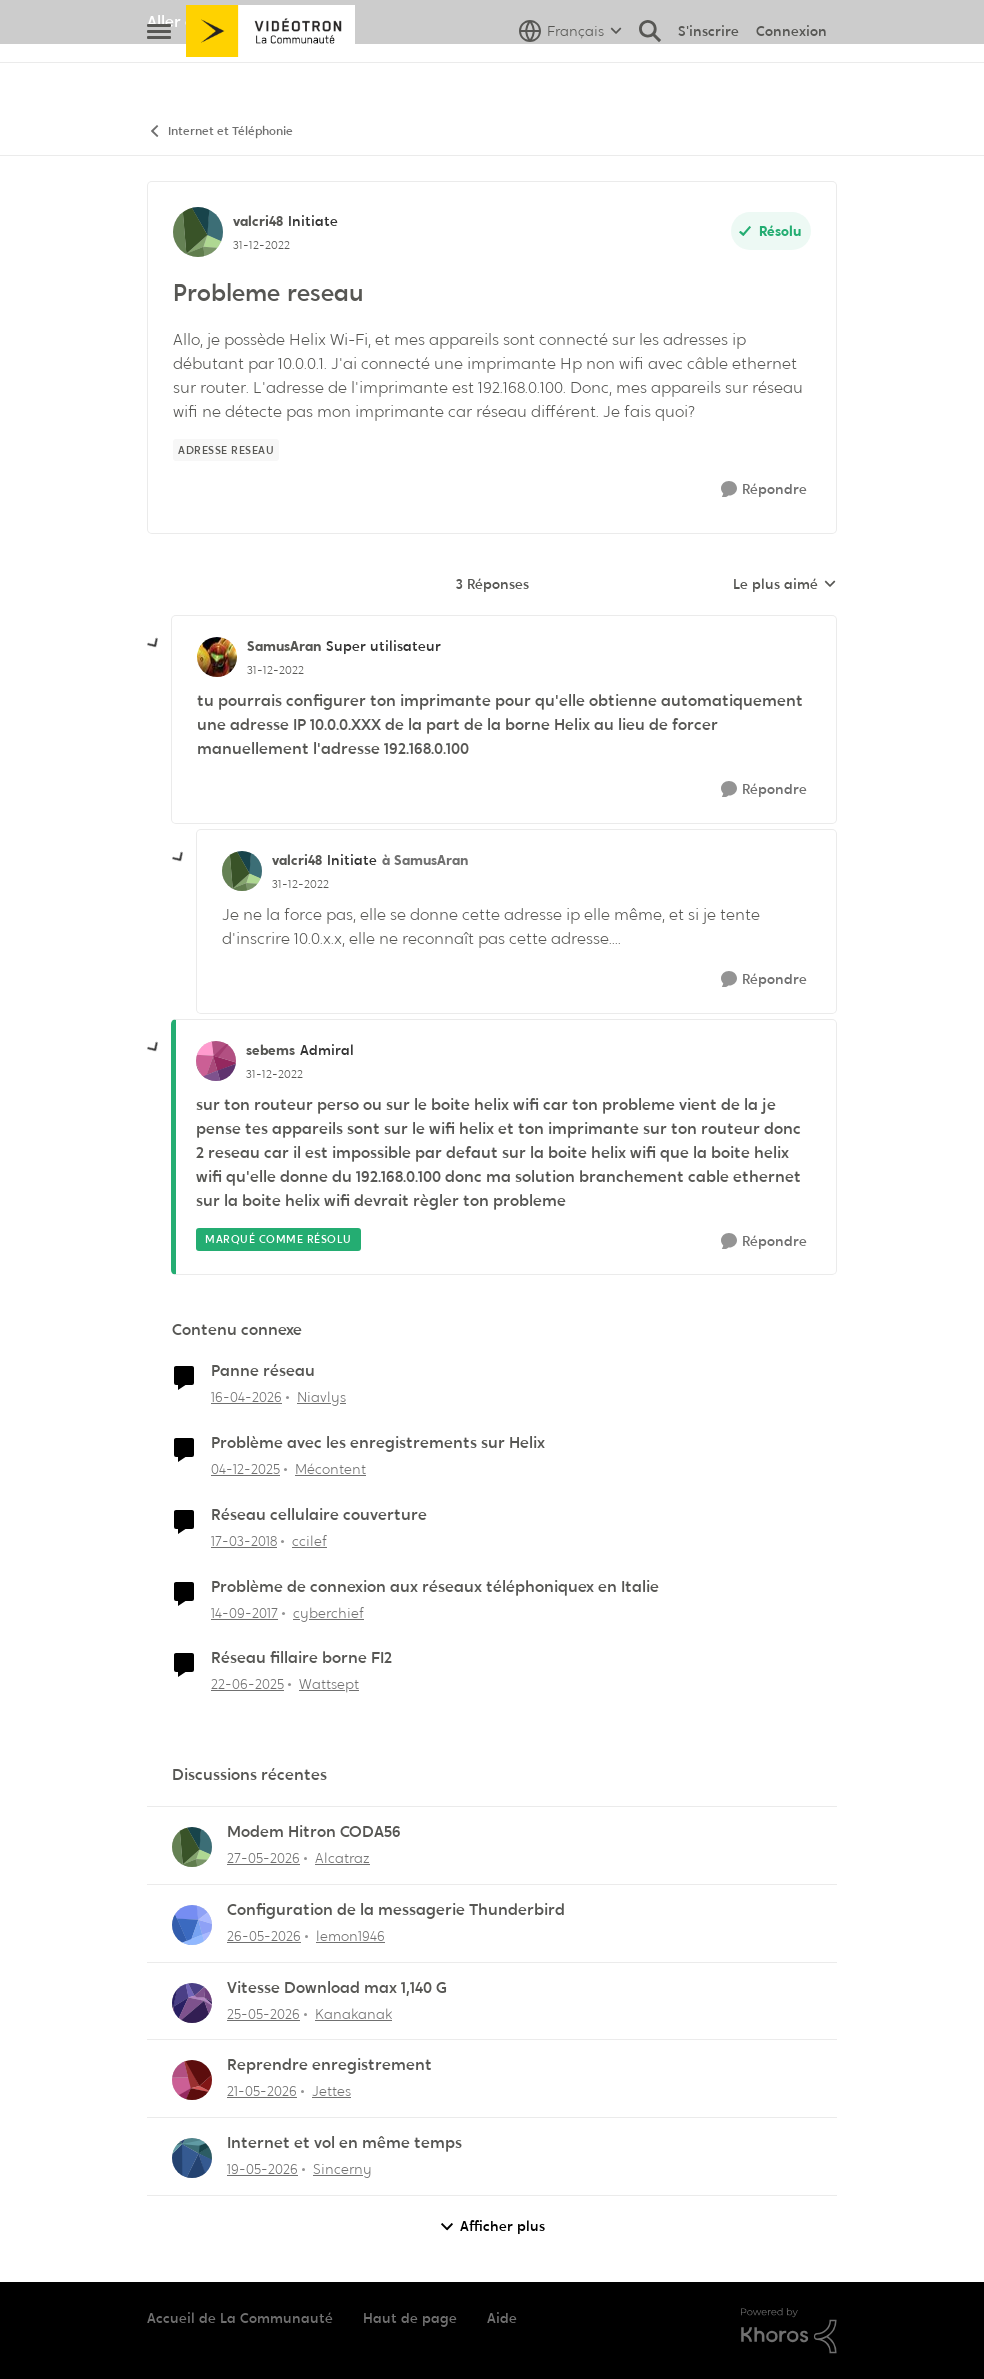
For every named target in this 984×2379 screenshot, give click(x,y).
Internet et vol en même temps (344, 2143)
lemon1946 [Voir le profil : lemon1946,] (350, 1936)
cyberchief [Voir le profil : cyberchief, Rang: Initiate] (328, 1612)
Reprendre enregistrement (329, 2065)
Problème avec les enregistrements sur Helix (378, 1443)
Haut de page (410, 2318)
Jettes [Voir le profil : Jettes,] (331, 2091)
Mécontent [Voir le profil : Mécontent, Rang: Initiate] (330, 1469)
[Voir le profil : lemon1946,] (192, 1925)
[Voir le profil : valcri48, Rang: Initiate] (198, 232)
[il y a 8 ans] (244, 1541)
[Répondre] (764, 489)
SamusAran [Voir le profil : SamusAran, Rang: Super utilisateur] (284, 646)
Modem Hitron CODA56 (314, 1832)
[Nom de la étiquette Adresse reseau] (226, 450)
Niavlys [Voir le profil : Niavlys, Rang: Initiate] (321, 1397)
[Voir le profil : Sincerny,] (192, 2158)
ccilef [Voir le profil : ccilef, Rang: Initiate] (309, 1541)
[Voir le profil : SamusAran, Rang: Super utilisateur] (217, 657)
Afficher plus (492, 2226)
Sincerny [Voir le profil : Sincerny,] (342, 2169)
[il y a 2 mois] (263, 1858)
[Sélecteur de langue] (570, 75)
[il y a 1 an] (247, 1684)
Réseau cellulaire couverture (319, 1515)
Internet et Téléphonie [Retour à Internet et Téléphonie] (220, 131)
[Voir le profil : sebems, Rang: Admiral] (216, 1061)
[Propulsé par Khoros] (789, 2331)
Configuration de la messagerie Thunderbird (396, 1910)
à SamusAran (425, 860)
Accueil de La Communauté (240, 2318)
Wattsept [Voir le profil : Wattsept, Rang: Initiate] (329, 1684)
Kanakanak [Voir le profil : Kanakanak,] (353, 2013)
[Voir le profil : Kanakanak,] (192, 2003)
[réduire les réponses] (154, 644)
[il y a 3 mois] (246, 1397)
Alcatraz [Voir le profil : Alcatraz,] (342, 1858)
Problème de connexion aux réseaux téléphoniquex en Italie (435, 1587)
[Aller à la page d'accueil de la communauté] (270, 75)
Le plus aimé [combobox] (785, 585)
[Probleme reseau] (275, 670)
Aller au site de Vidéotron (242, 21)
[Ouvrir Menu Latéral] (159, 75)
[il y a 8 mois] (245, 1469)
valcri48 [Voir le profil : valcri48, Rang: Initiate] (258, 221)
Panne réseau (263, 1371)
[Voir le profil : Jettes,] (192, 2080)
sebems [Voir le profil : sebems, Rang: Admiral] (270, 1050)
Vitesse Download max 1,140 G (337, 1988)
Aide (502, 2318)
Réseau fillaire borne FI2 (301, 1658)
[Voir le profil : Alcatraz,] (192, 1847)
